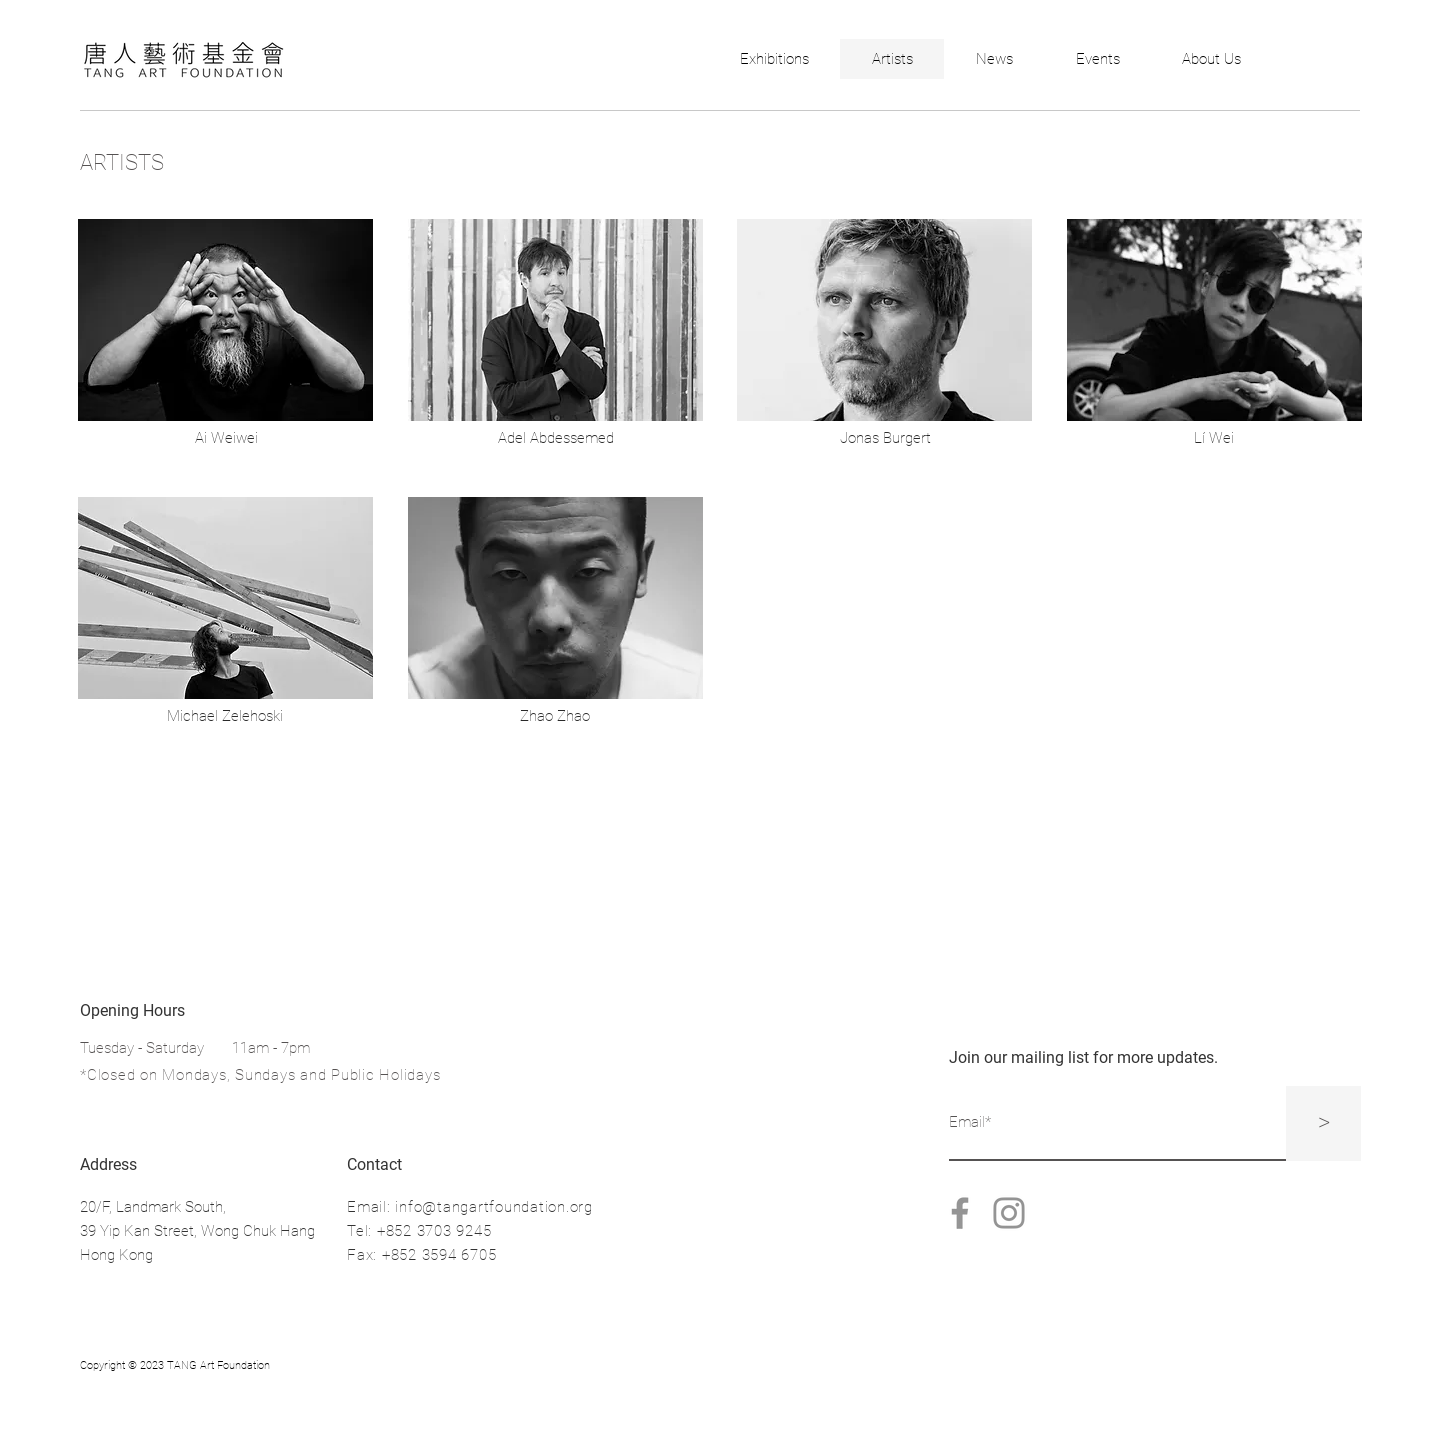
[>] (1323, 1123)
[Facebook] (960, 1213)
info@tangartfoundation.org (494, 1207)
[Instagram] (1009, 1213)
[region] (225, 322)
